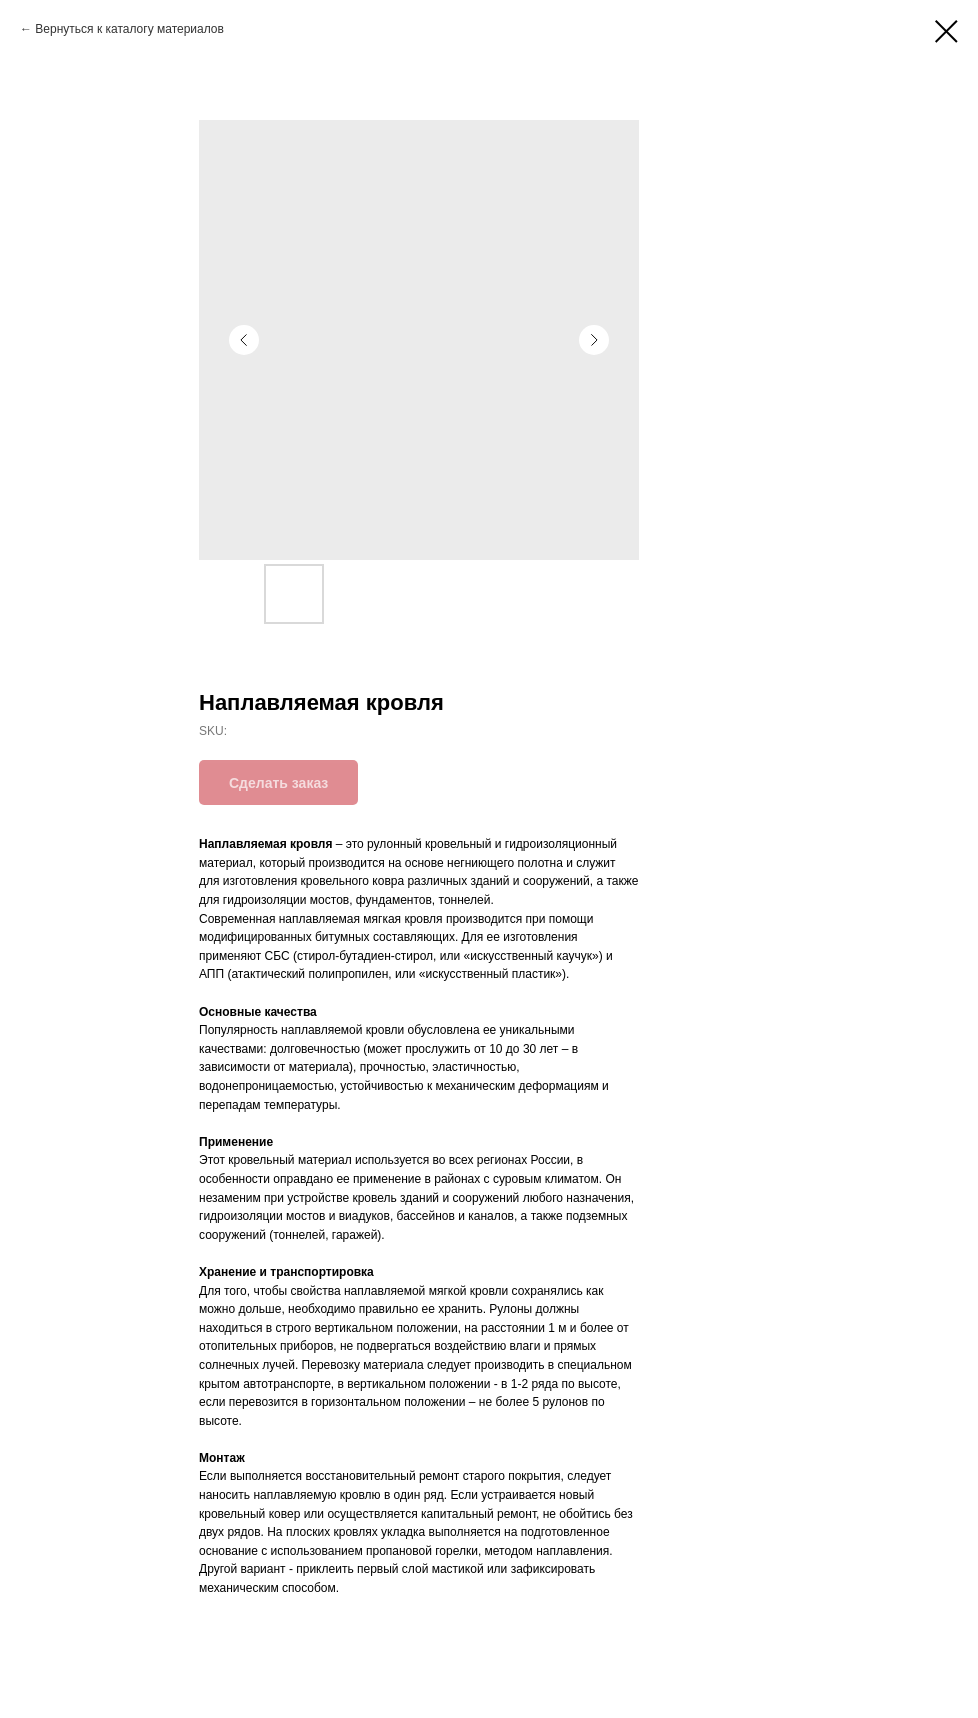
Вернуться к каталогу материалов (129, 29)
